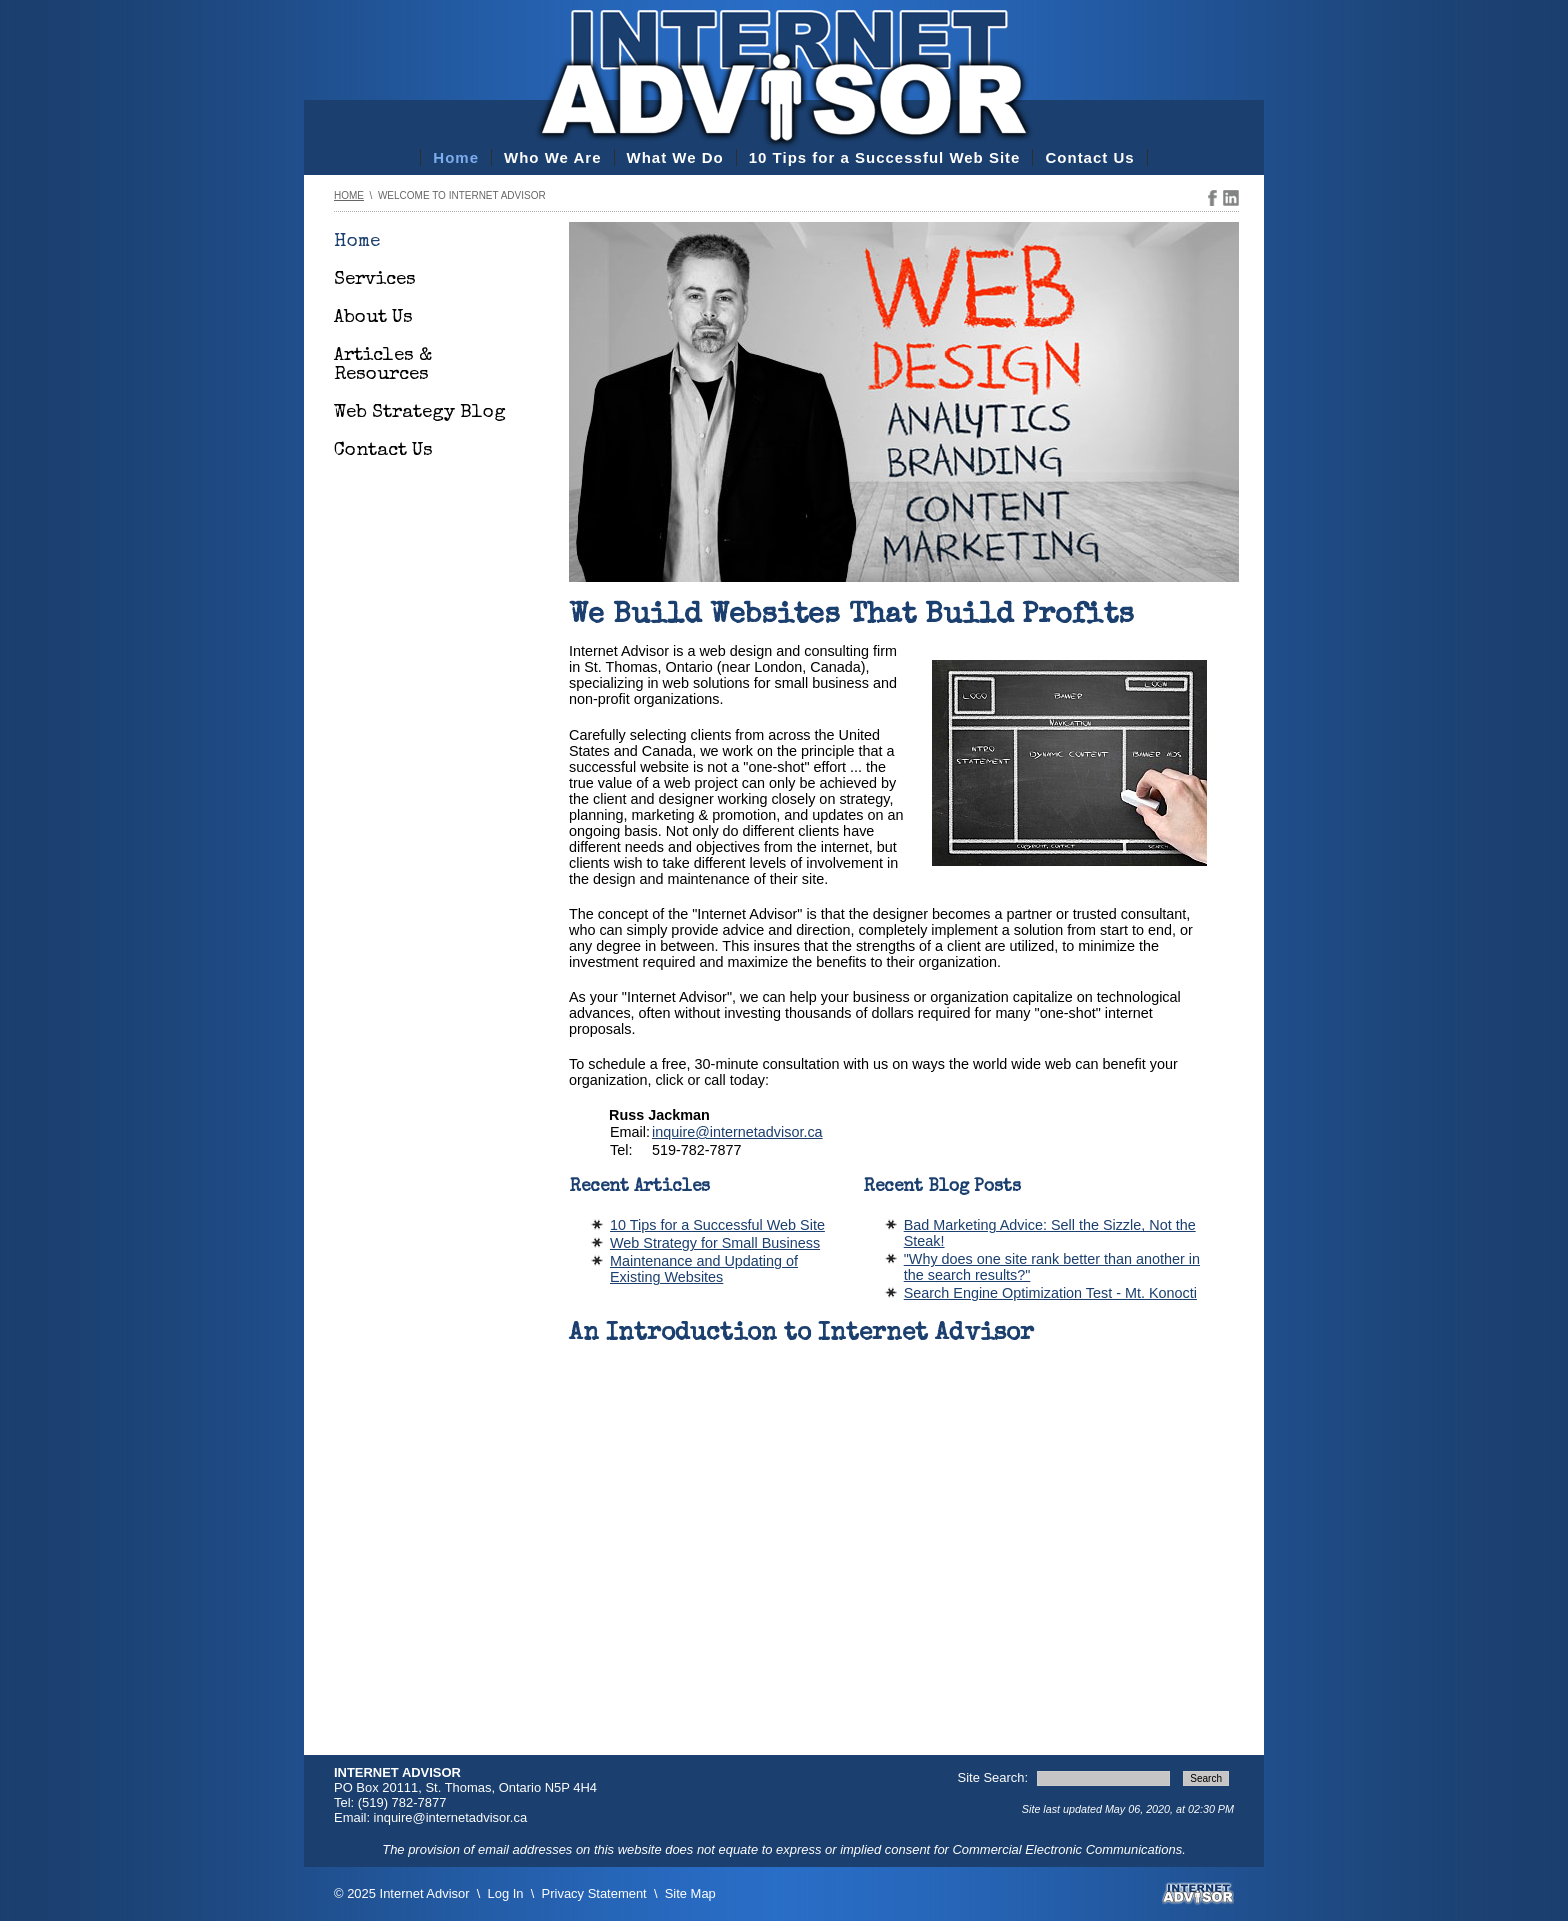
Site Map (690, 1893)
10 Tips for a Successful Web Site (885, 157)
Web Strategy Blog (420, 413)
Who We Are (553, 157)
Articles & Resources (383, 366)
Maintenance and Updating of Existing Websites (704, 1269)
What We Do (675, 157)
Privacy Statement (594, 1893)
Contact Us (1089, 157)
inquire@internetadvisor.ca (737, 1132)
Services (375, 280)
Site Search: (995, 1777)
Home (456, 157)
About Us (373, 318)
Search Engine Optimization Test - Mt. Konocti (1050, 1293)
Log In (506, 1893)
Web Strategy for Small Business (715, 1243)
